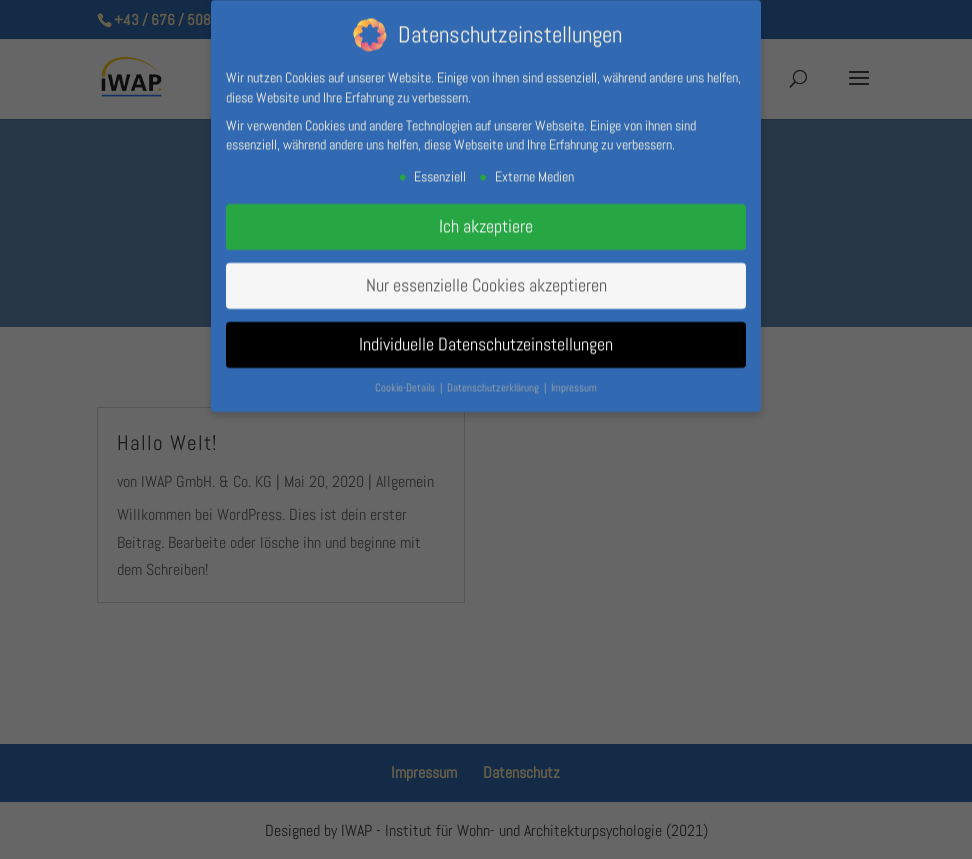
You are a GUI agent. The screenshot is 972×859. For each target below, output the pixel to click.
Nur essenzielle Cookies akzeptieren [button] (486, 281)
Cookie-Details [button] (406, 383)
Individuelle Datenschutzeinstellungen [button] (486, 340)
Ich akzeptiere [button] (486, 222)
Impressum (574, 383)
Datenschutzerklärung (494, 383)
